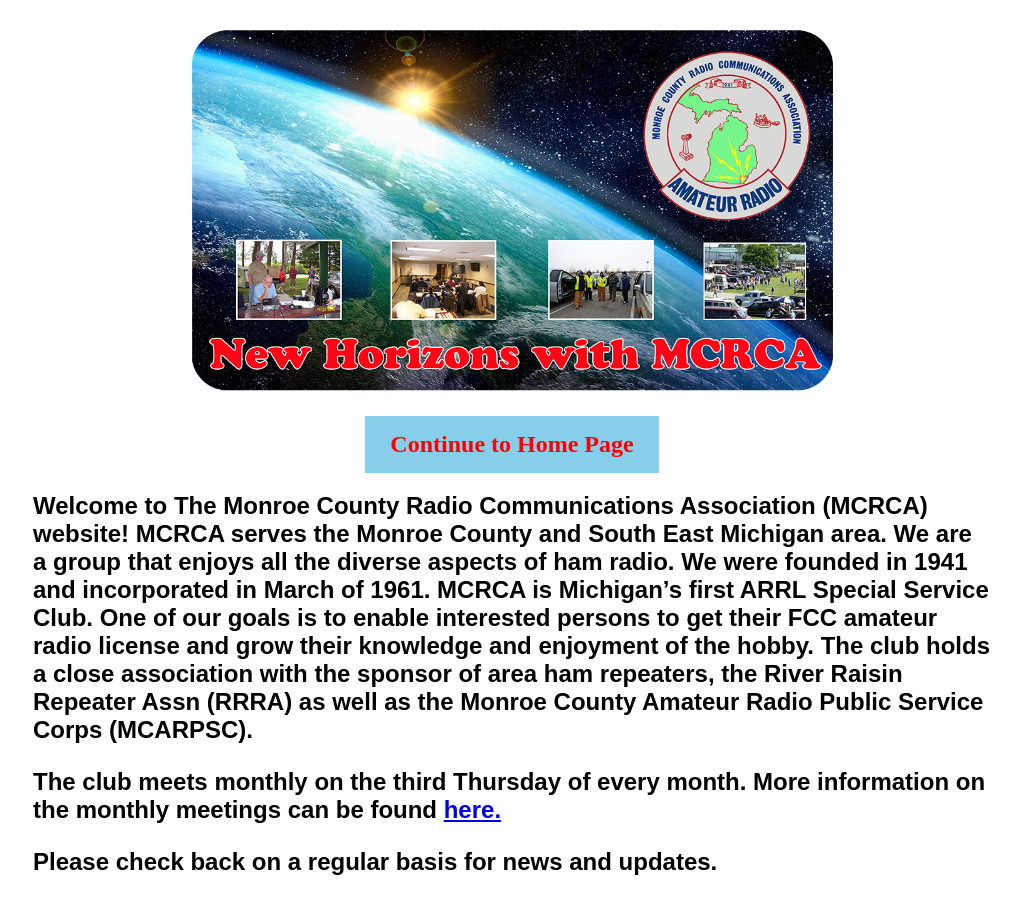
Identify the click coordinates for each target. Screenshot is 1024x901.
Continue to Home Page (511, 444)
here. (472, 809)
